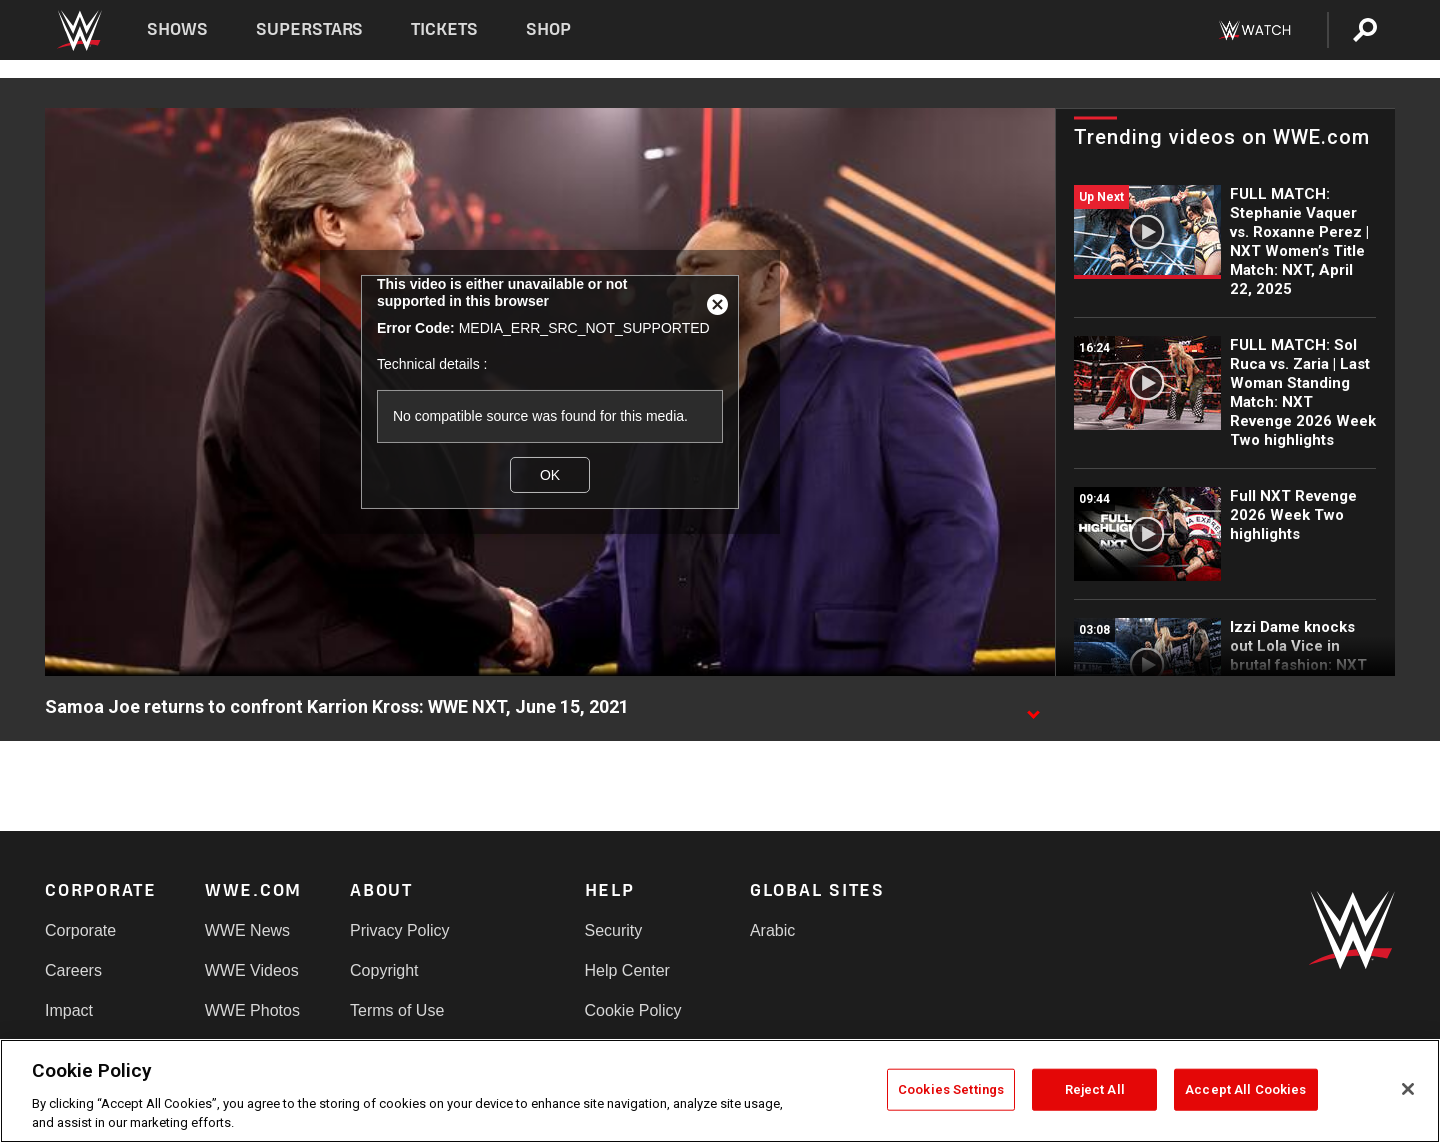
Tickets (444, 29)
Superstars (310, 29)
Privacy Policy (400, 930)
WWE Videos (252, 970)
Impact (69, 1010)
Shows (177, 29)
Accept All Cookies (1245, 1089)
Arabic (772, 930)
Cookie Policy (633, 1010)
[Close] (1408, 1089)
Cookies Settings (951, 1089)
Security (614, 930)
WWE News (247, 930)
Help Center (627, 970)
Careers (73, 970)
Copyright (384, 970)
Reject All (1095, 1089)
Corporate (80, 930)
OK (550, 475)
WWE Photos (252, 1010)
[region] (720, 1091)
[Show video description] (1033, 708)
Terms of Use (397, 1010)
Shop (548, 29)
